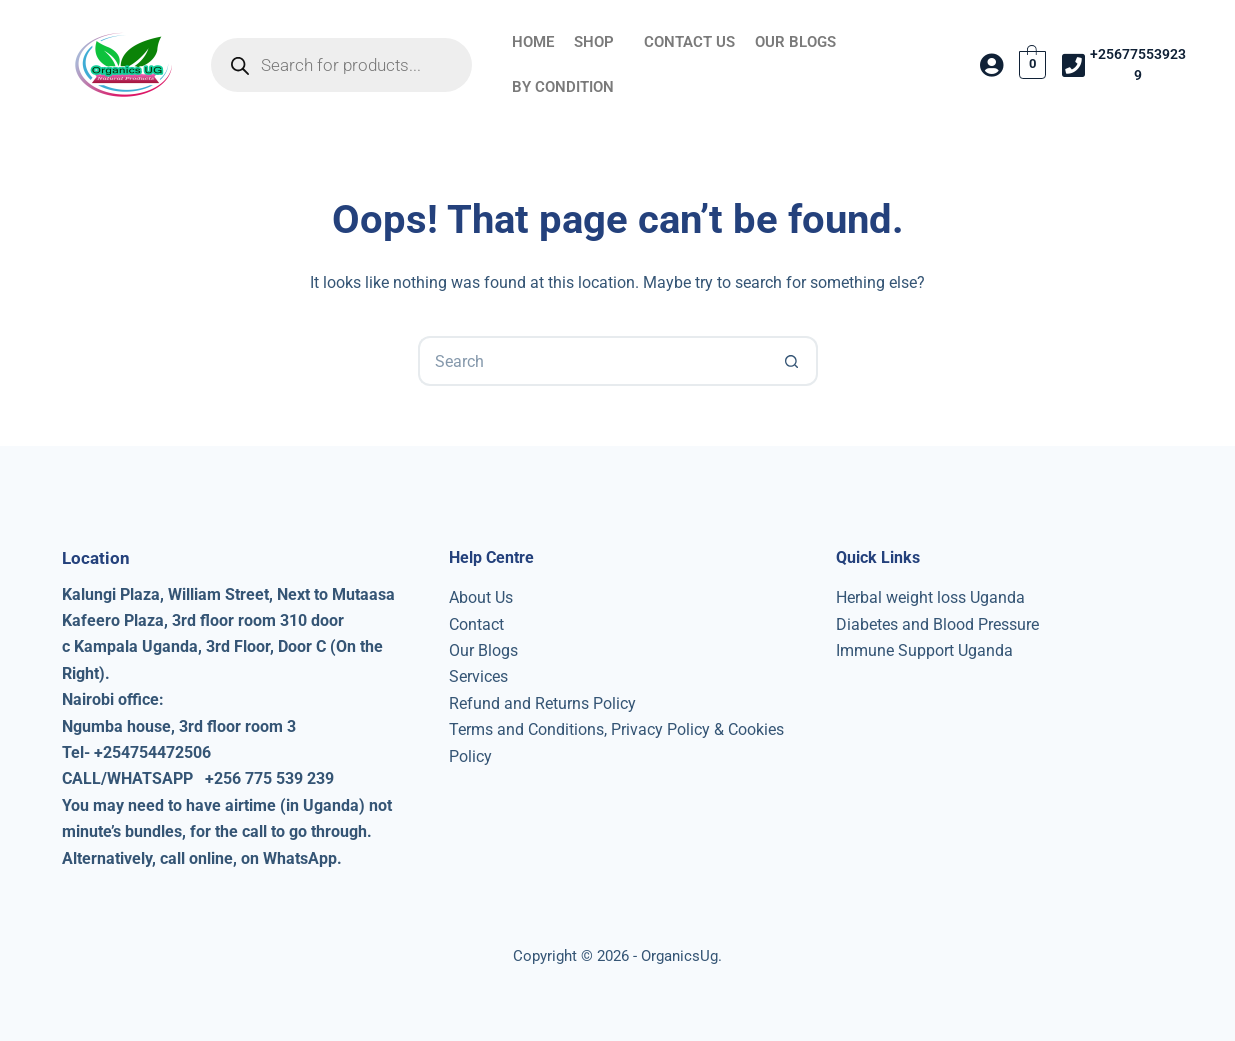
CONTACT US (689, 42)
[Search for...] (593, 361)
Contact (476, 624)
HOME (533, 42)
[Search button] (793, 361)
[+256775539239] (1073, 65)
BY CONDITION (563, 87)
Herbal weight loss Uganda (930, 597)
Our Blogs (483, 650)
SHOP (594, 42)
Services (478, 676)
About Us (481, 597)
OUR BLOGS (795, 42)
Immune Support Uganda (924, 650)
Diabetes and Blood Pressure (937, 624)
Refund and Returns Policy (542, 703)
